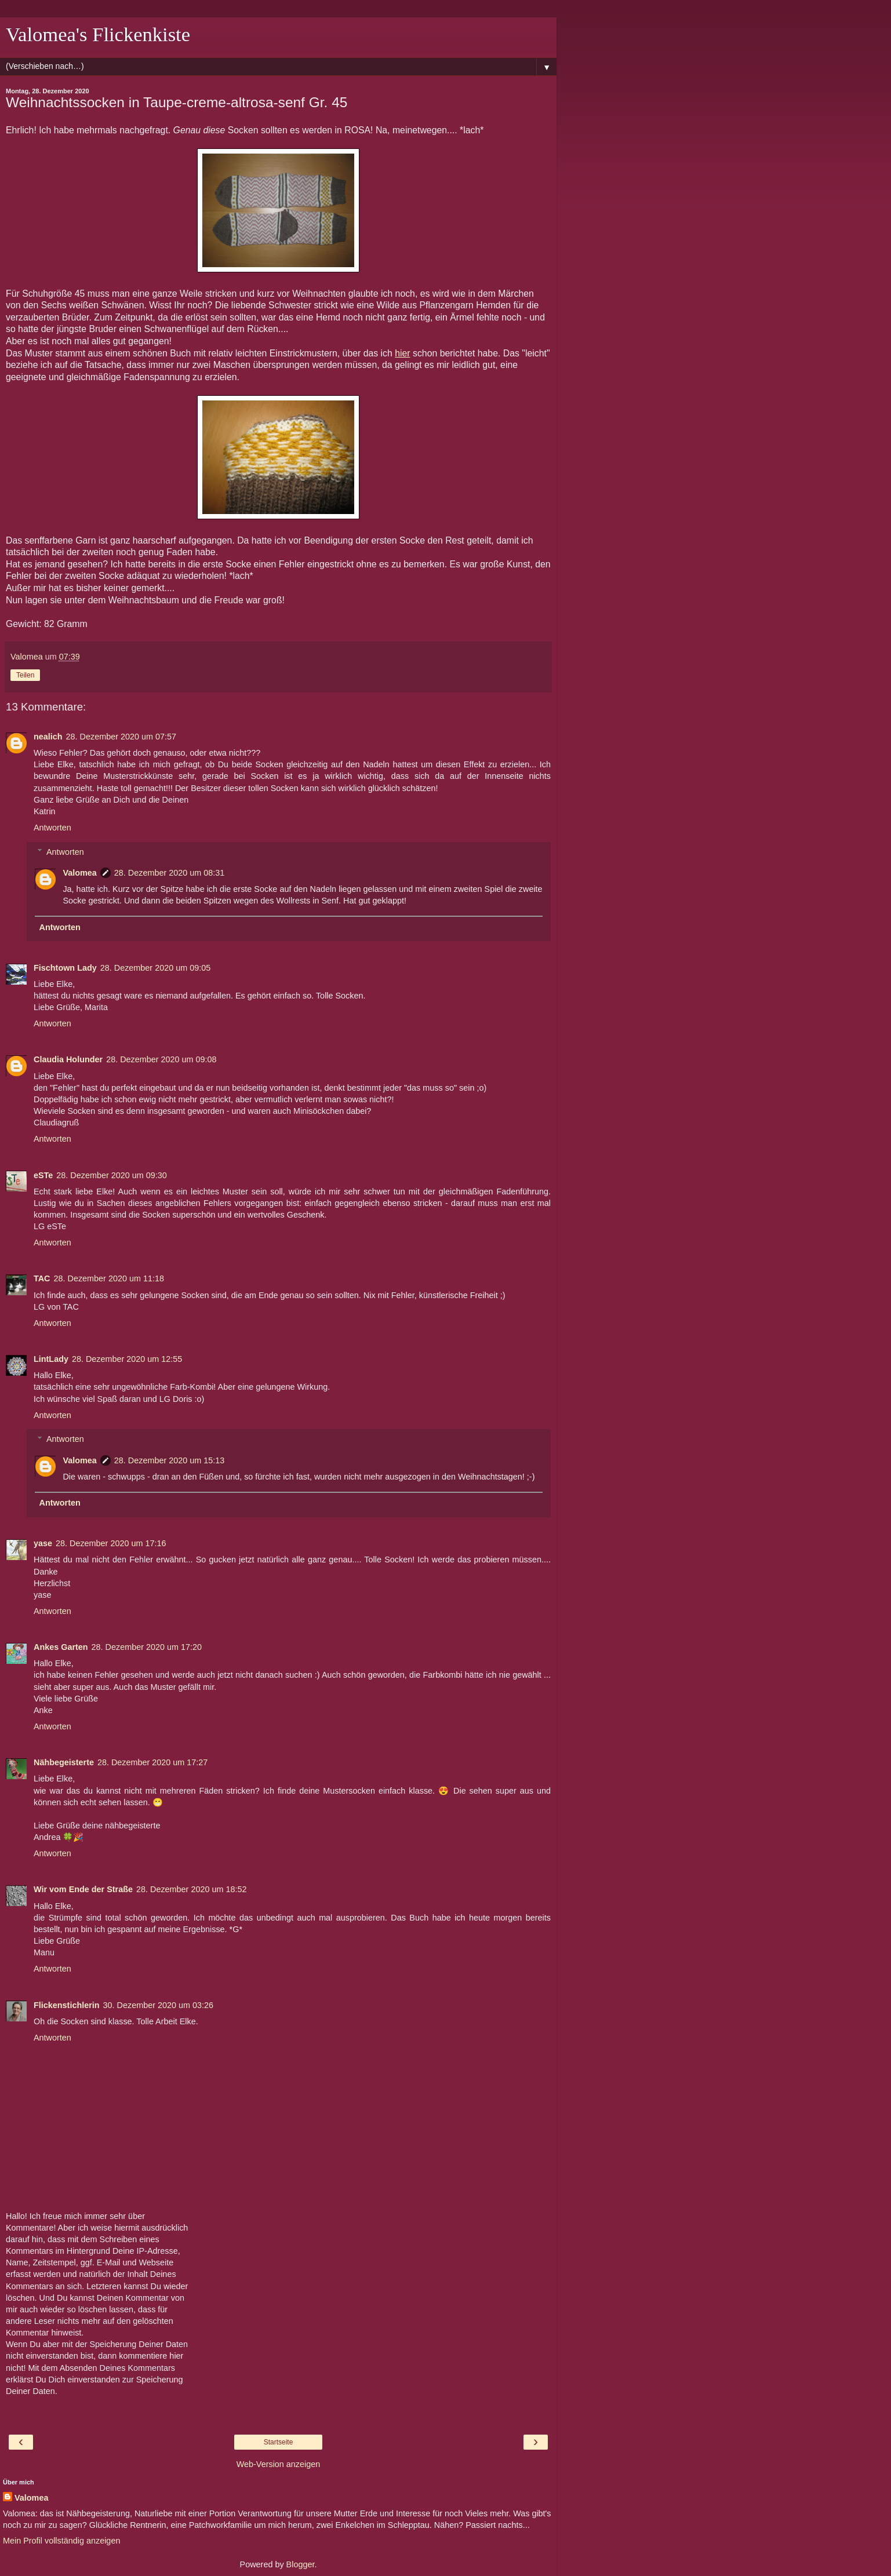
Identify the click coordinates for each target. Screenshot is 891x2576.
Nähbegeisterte (64, 1762)
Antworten (52, 827)
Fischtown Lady (65, 967)
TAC (42, 1278)
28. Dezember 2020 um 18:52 (191, 1889)
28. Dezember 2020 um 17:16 (111, 1543)
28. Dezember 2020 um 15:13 (169, 1460)
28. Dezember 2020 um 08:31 (169, 872)
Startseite (278, 2442)
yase (43, 1543)
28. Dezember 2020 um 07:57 (121, 736)
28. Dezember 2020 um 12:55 (127, 1359)
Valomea (79, 872)
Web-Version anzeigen (279, 2464)
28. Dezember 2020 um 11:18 (109, 1278)
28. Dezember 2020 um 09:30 (111, 1175)
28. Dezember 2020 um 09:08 (161, 1059)
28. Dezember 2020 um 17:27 (152, 1762)
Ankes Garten (61, 1647)
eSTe (43, 1175)
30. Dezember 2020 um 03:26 (158, 2005)
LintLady (51, 1359)
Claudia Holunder (68, 1059)
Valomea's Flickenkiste (98, 34)
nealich (48, 736)
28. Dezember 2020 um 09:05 (155, 967)
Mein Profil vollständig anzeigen (61, 2540)
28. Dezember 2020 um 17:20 (147, 1647)
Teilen (25, 675)
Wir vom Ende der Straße (83, 1889)
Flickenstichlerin (67, 2005)
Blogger (300, 2564)
